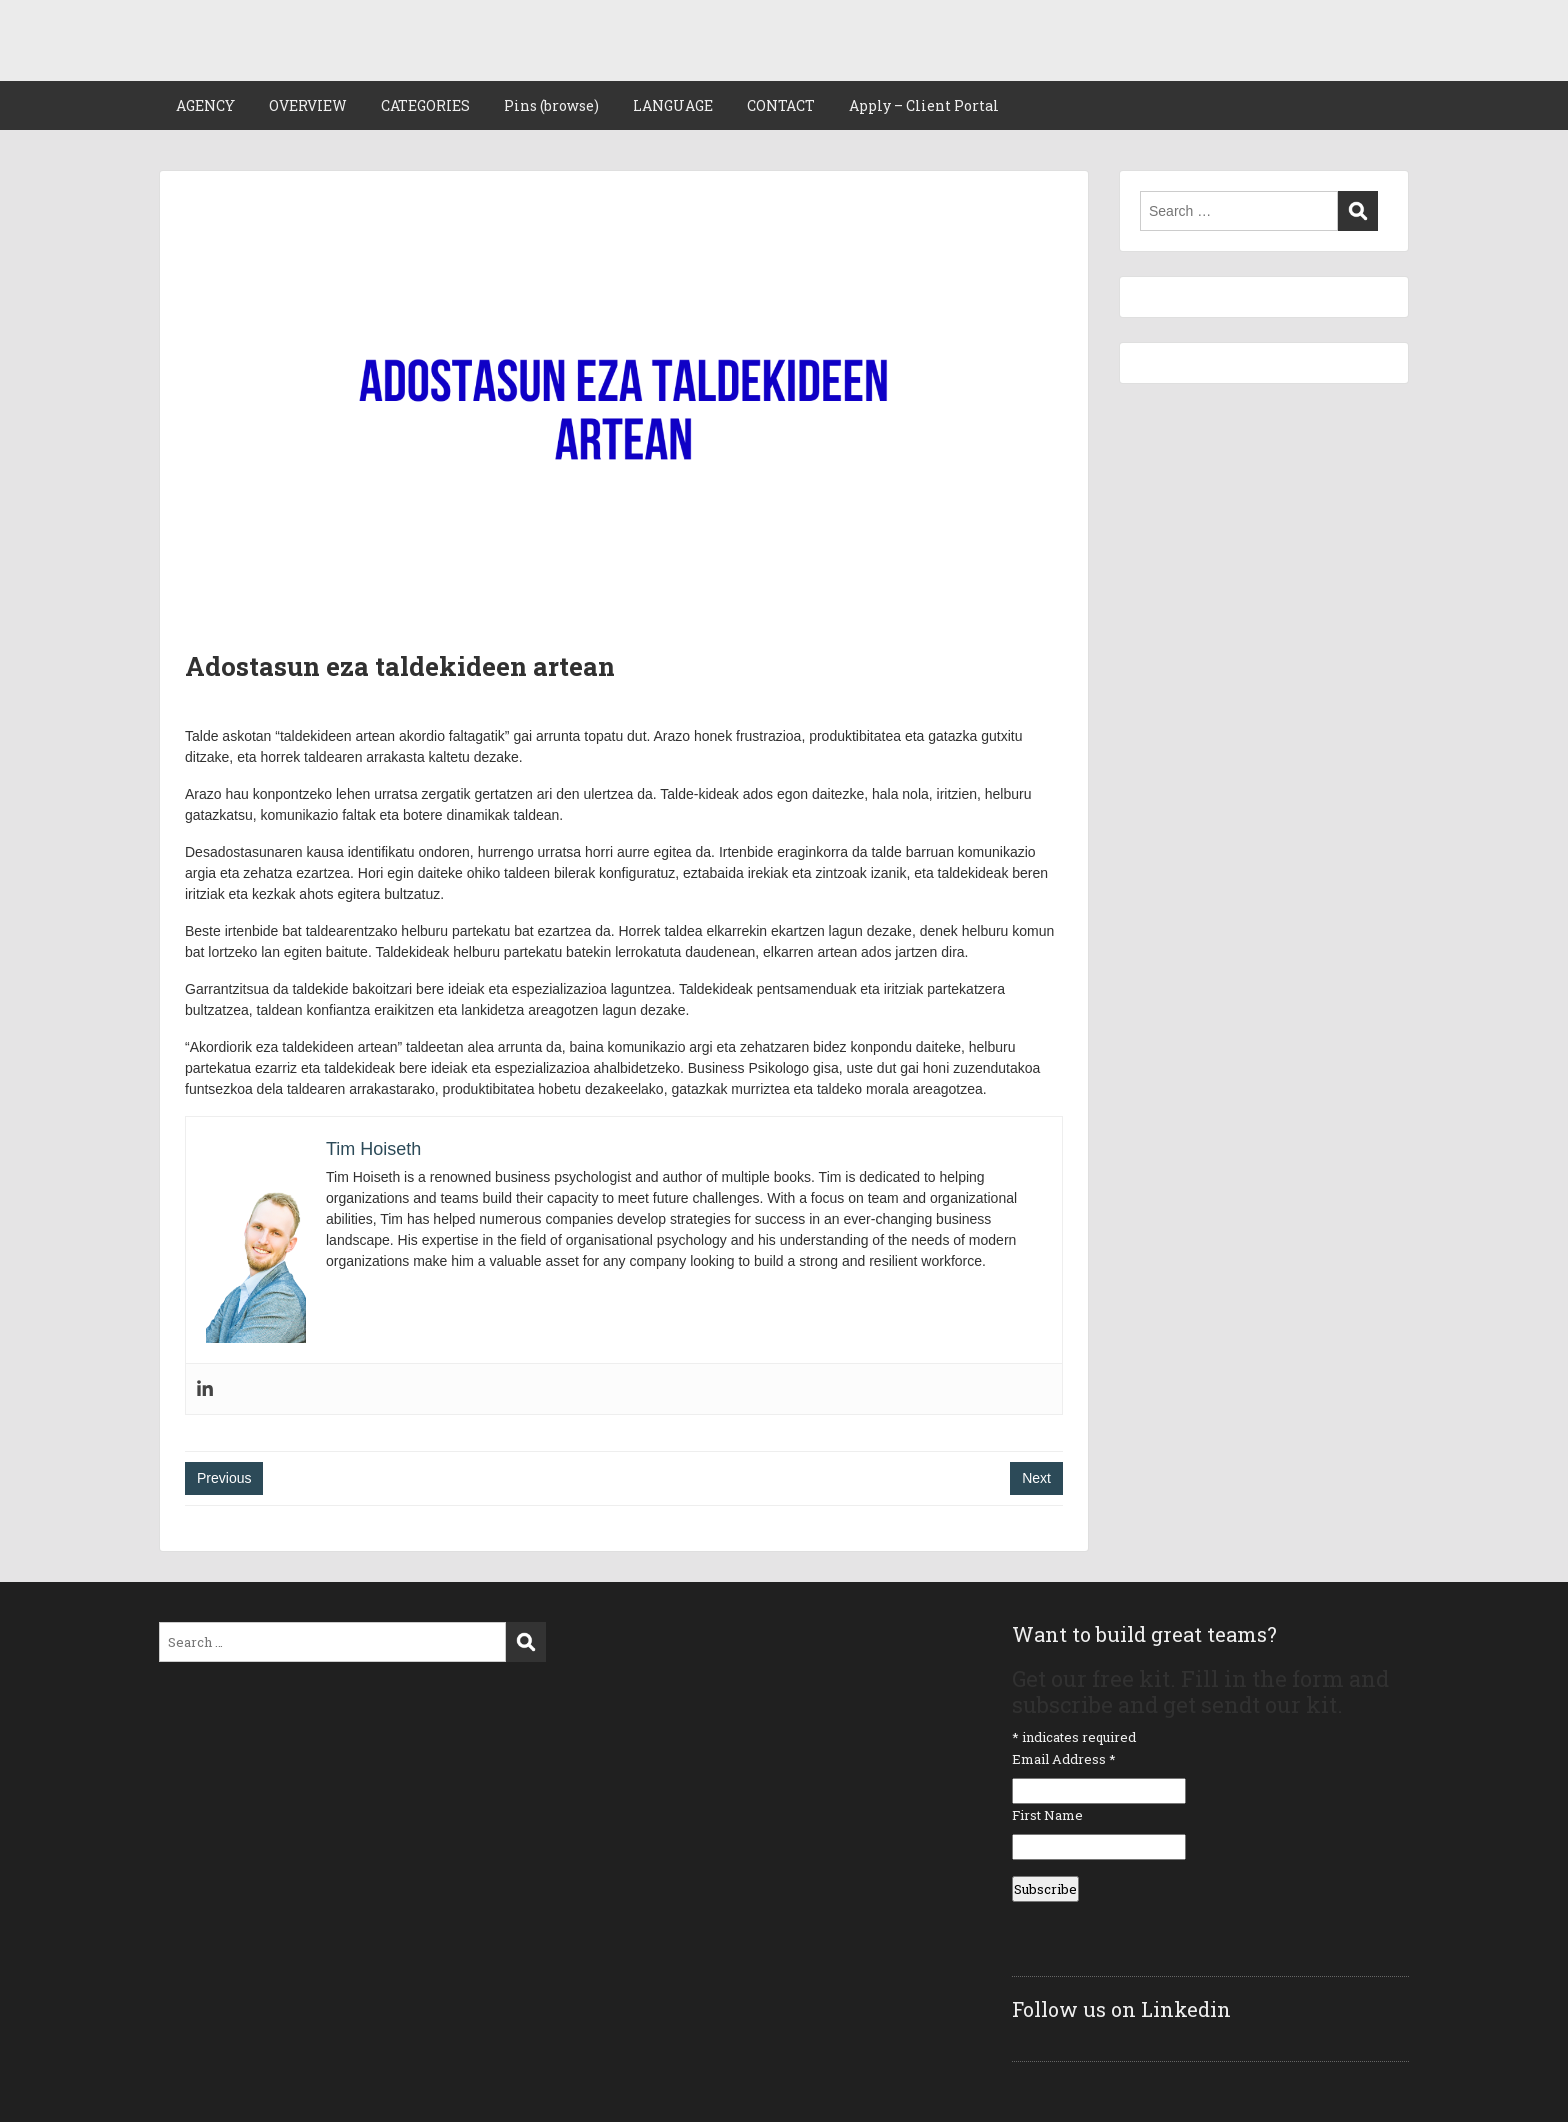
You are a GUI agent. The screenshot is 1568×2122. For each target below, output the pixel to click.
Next (1036, 1478)
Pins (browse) (551, 105)
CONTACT (781, 105)
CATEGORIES (425, 105)
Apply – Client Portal (924, 105)
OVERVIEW (308, 105)
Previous (224, 1478)
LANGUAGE (673, 105)
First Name (1047, 1815)
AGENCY (205, 105)
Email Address (1064, 1759)
